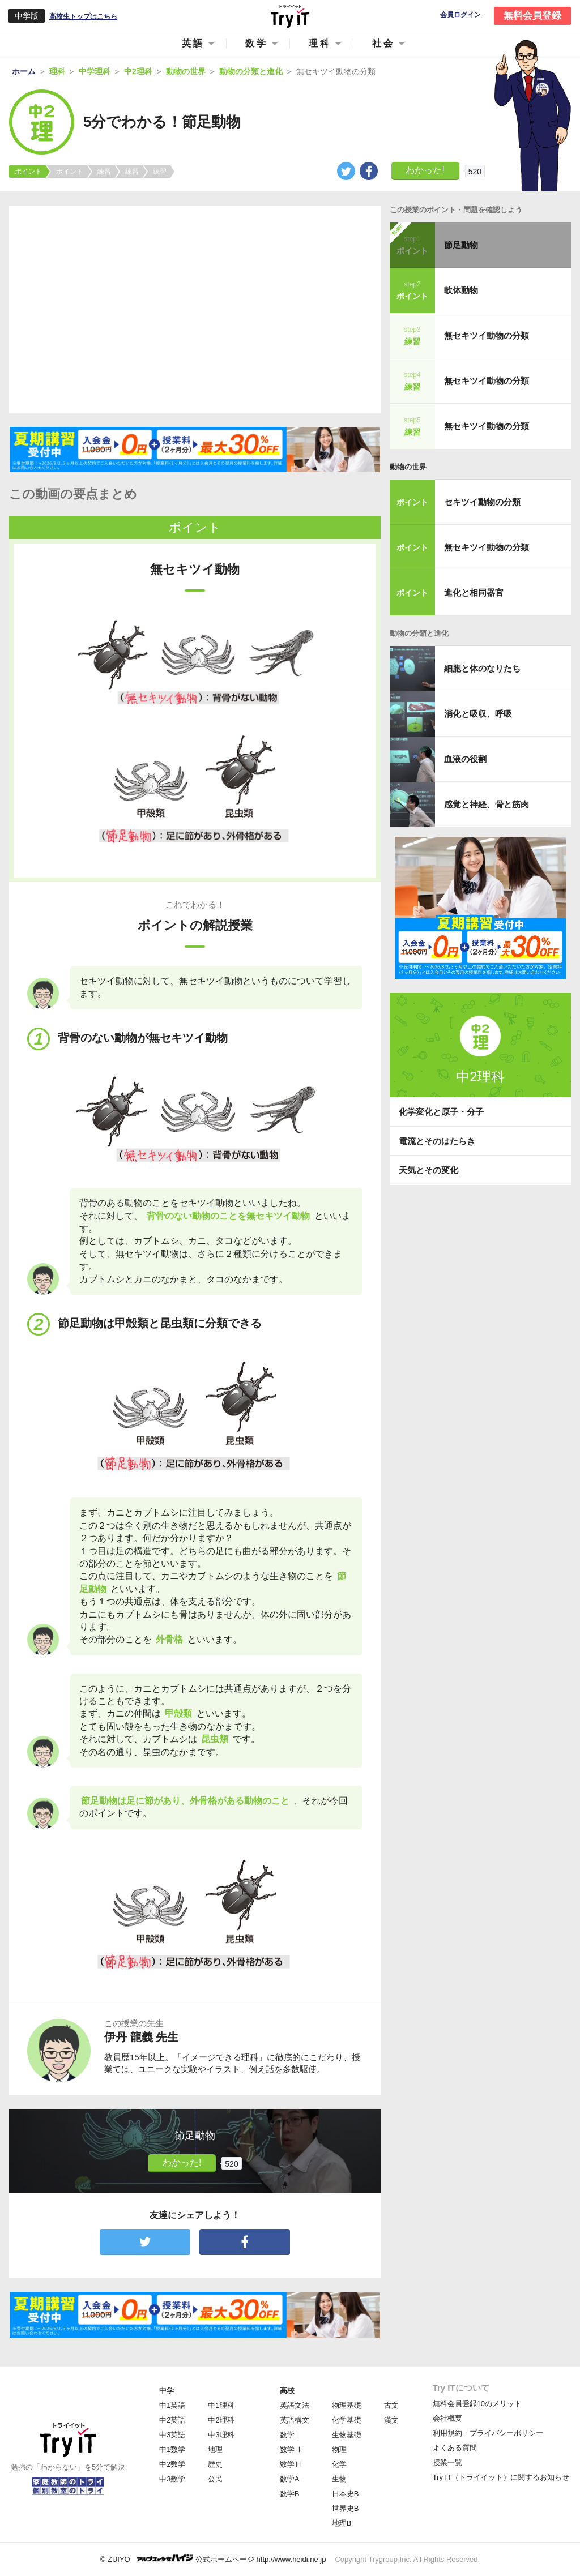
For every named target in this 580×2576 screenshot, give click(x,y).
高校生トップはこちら (83, 16)
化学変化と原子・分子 (441, 1111)
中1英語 (172, 2405)
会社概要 (447, 2418)
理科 (320, 43)
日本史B (345, 2493)
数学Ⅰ (291, 2434)
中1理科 (221, 2405)
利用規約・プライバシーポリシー (488, 2433)
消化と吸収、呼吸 (478, 713)
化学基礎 (346, 2420)
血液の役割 (465, 759)
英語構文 (294, 2420)
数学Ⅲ (291, 2464)
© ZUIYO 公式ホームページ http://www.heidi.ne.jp (213, 2559)
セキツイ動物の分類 (482, 502)
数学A (290, 2479)
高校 (287, 2390)
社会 (383, 43)
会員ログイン (460, 15)
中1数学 (172, 2449)
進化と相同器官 (474, 592)
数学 (256, 43)
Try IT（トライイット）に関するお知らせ (501, 2477)
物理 (339, 2449)
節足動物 (461, 245)
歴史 (215, 2464)
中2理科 (221, 2420)
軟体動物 (461, 290)
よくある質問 (455, 2448)
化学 (339, 2464)
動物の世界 (408, 467)
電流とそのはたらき (437, 1141)
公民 (215, 2479)
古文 (391, 2405)
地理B (342, 2523)
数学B (290, 2493)
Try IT (290, 15)
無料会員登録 (532, 15)
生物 (339, 2479)
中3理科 (221, 2434)
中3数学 (172, 2479)
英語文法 (294, 2405)
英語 (193, 43)
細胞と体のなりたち (482, 668)
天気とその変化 (428, 1170)
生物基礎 (346, 2434)
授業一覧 (447, 2462)
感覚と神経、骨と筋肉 (486, 804)
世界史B (345, 2508)
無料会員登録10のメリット (477, 2403)
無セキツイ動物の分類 (486, 335)
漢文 (391, 2420)
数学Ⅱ (291, 2449)
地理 (215, 2449)
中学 (166, 2390)
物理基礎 (346, 2405)
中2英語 (172, 2420)
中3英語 (172, 2434)
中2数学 (172, 2464)
